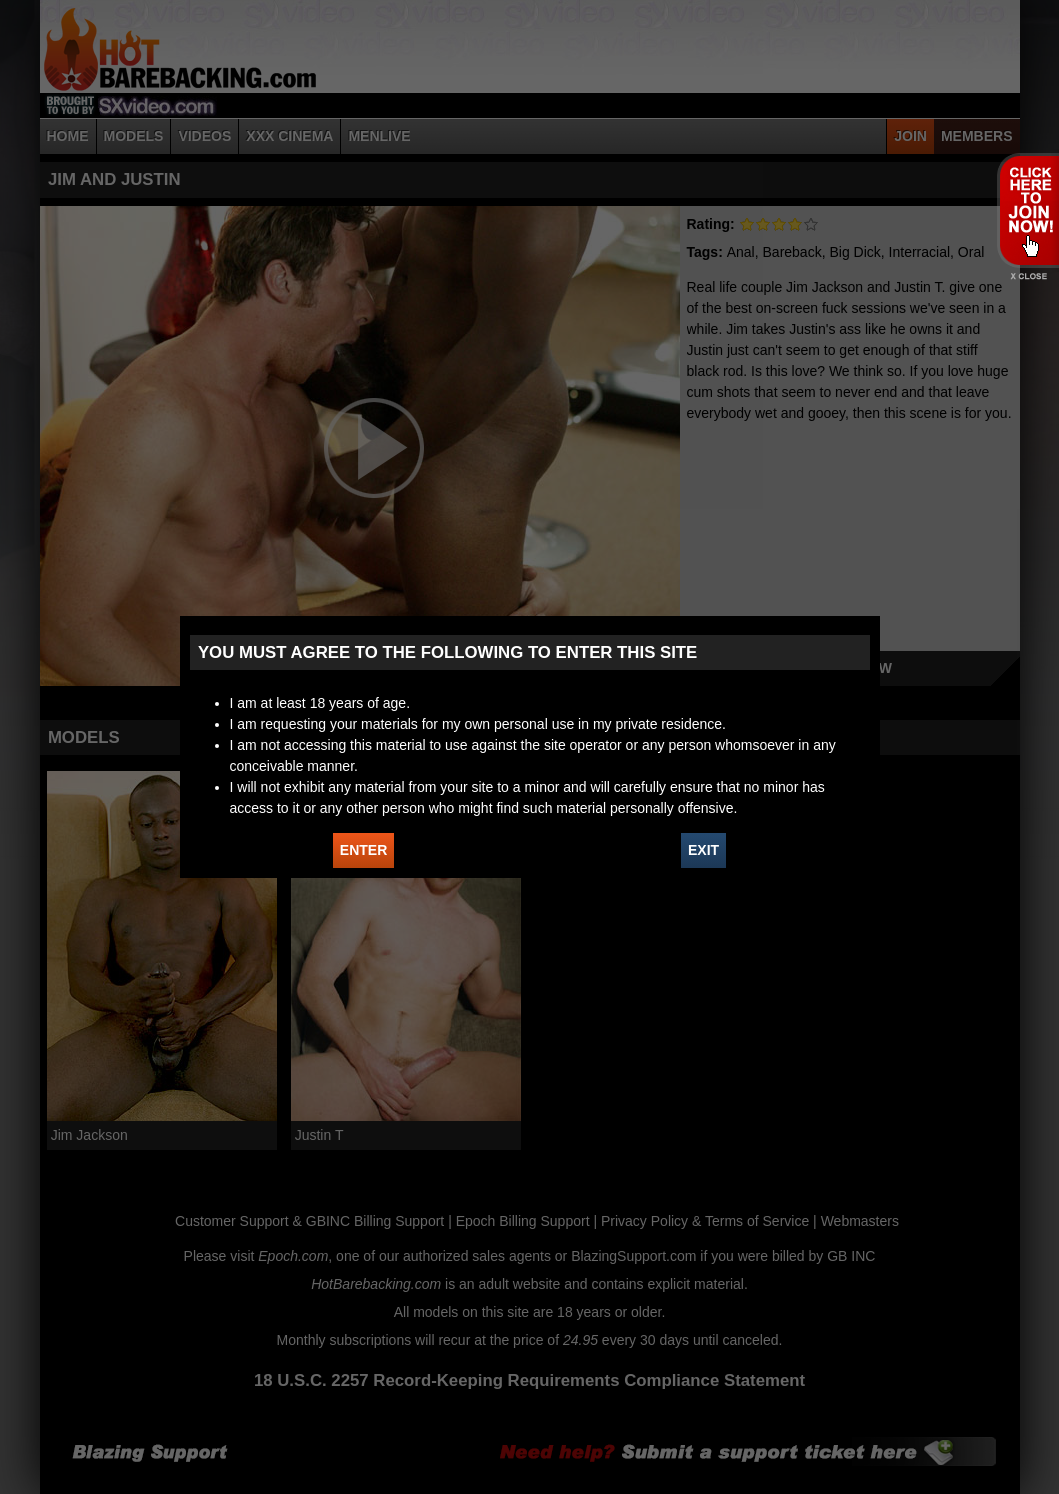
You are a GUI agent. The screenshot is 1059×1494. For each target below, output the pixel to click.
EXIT (703, 850)
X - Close (1027, 276)
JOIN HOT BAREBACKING (1027, 210)
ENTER (363, 850)
